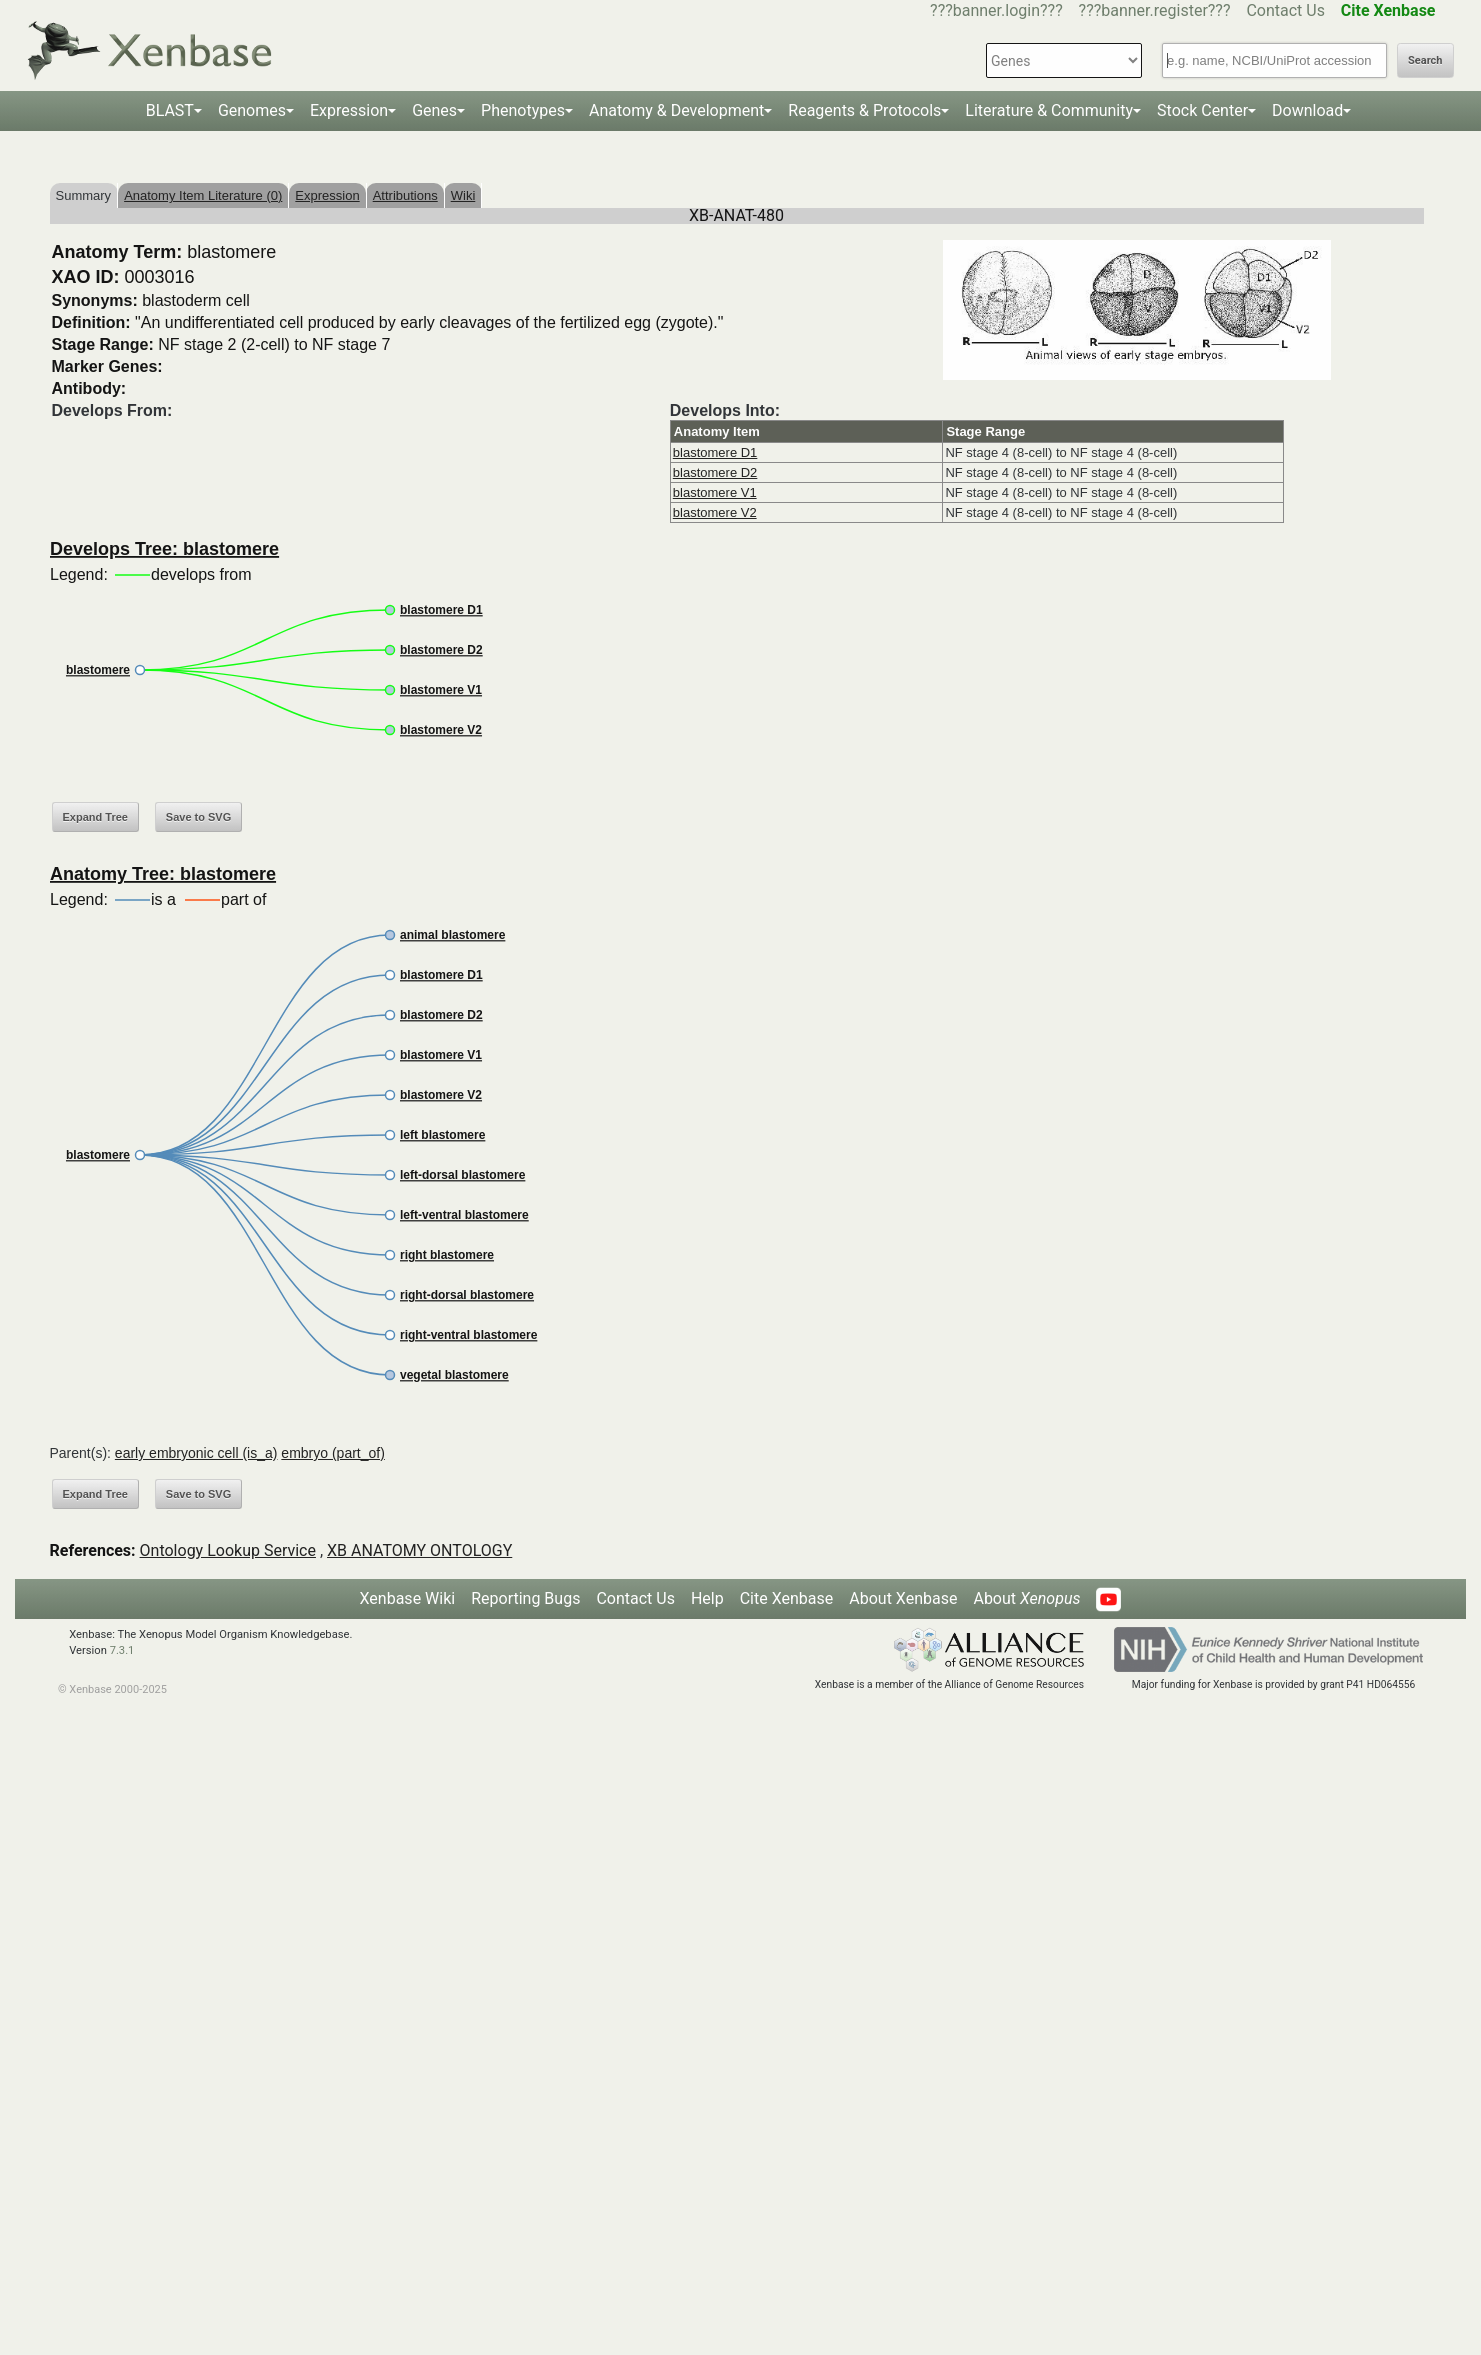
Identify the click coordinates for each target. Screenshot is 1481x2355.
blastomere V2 (715, 512)
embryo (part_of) (332, 1453)
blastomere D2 (715, 472)
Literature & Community (1049, 110)
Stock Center (1202, 110)
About (1026, 1598)
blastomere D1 (715, 452)
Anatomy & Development (676, 110)
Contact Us (1285, 10)
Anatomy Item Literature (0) (203, 195)
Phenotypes (523, 110)
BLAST (170, 110)
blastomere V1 (715, 492)
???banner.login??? (996, 10)
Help (707, 1598)
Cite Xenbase (787, 1598)
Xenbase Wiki (408, 1598)
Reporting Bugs (525, 1598)
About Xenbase (903, 1598)
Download (1307, 110)
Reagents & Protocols (864, 110)
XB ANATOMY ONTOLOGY (419, 1550)
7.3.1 (122, 1650)
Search (1425, 60)
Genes (434, 110)
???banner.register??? (1155, 10)
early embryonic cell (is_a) (196, 1453)
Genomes (252, 110)
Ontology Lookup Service (228, 1550)
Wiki (463, 195)
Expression (349, 110)
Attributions (405, 195)
